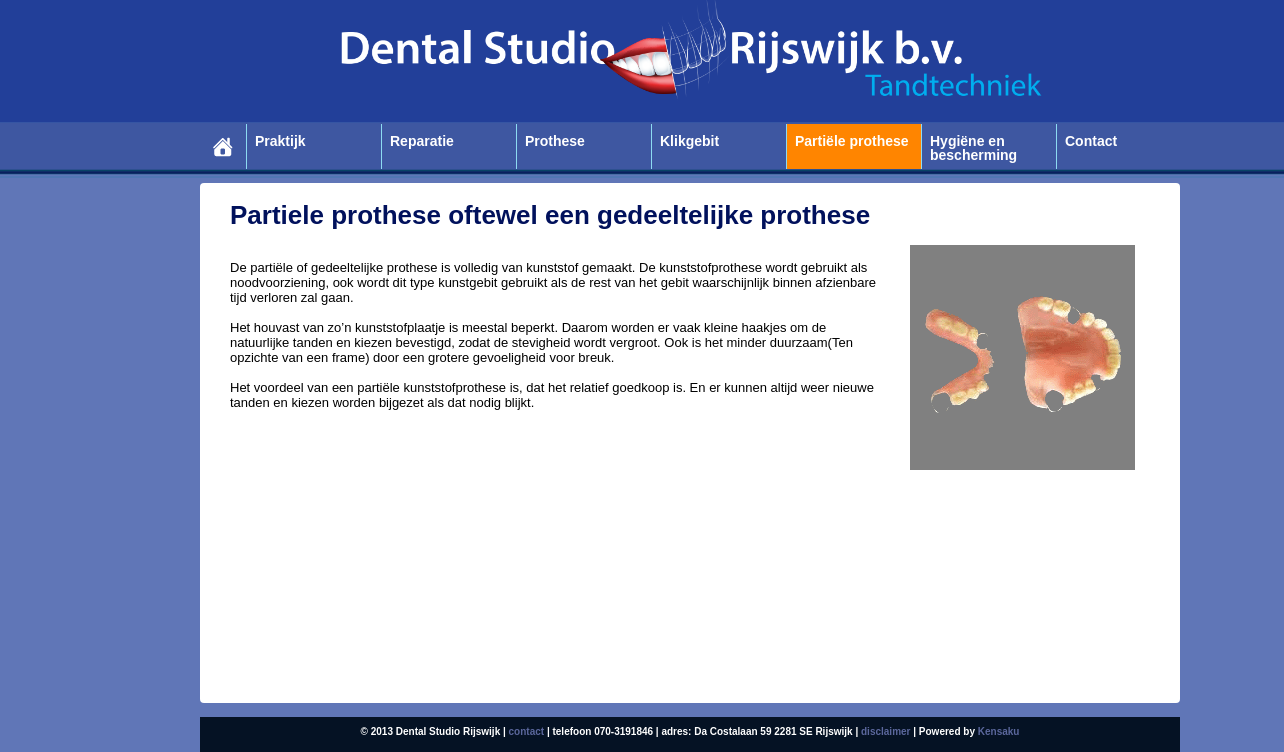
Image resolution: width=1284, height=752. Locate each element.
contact (527, 731)
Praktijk (280, 141)
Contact (1091, 141)
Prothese (555, 141)
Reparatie (422, 141)
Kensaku (999, 731)
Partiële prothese (852, 141)
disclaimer (885, 731)
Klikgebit (689, 141)
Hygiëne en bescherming (973, 148)
